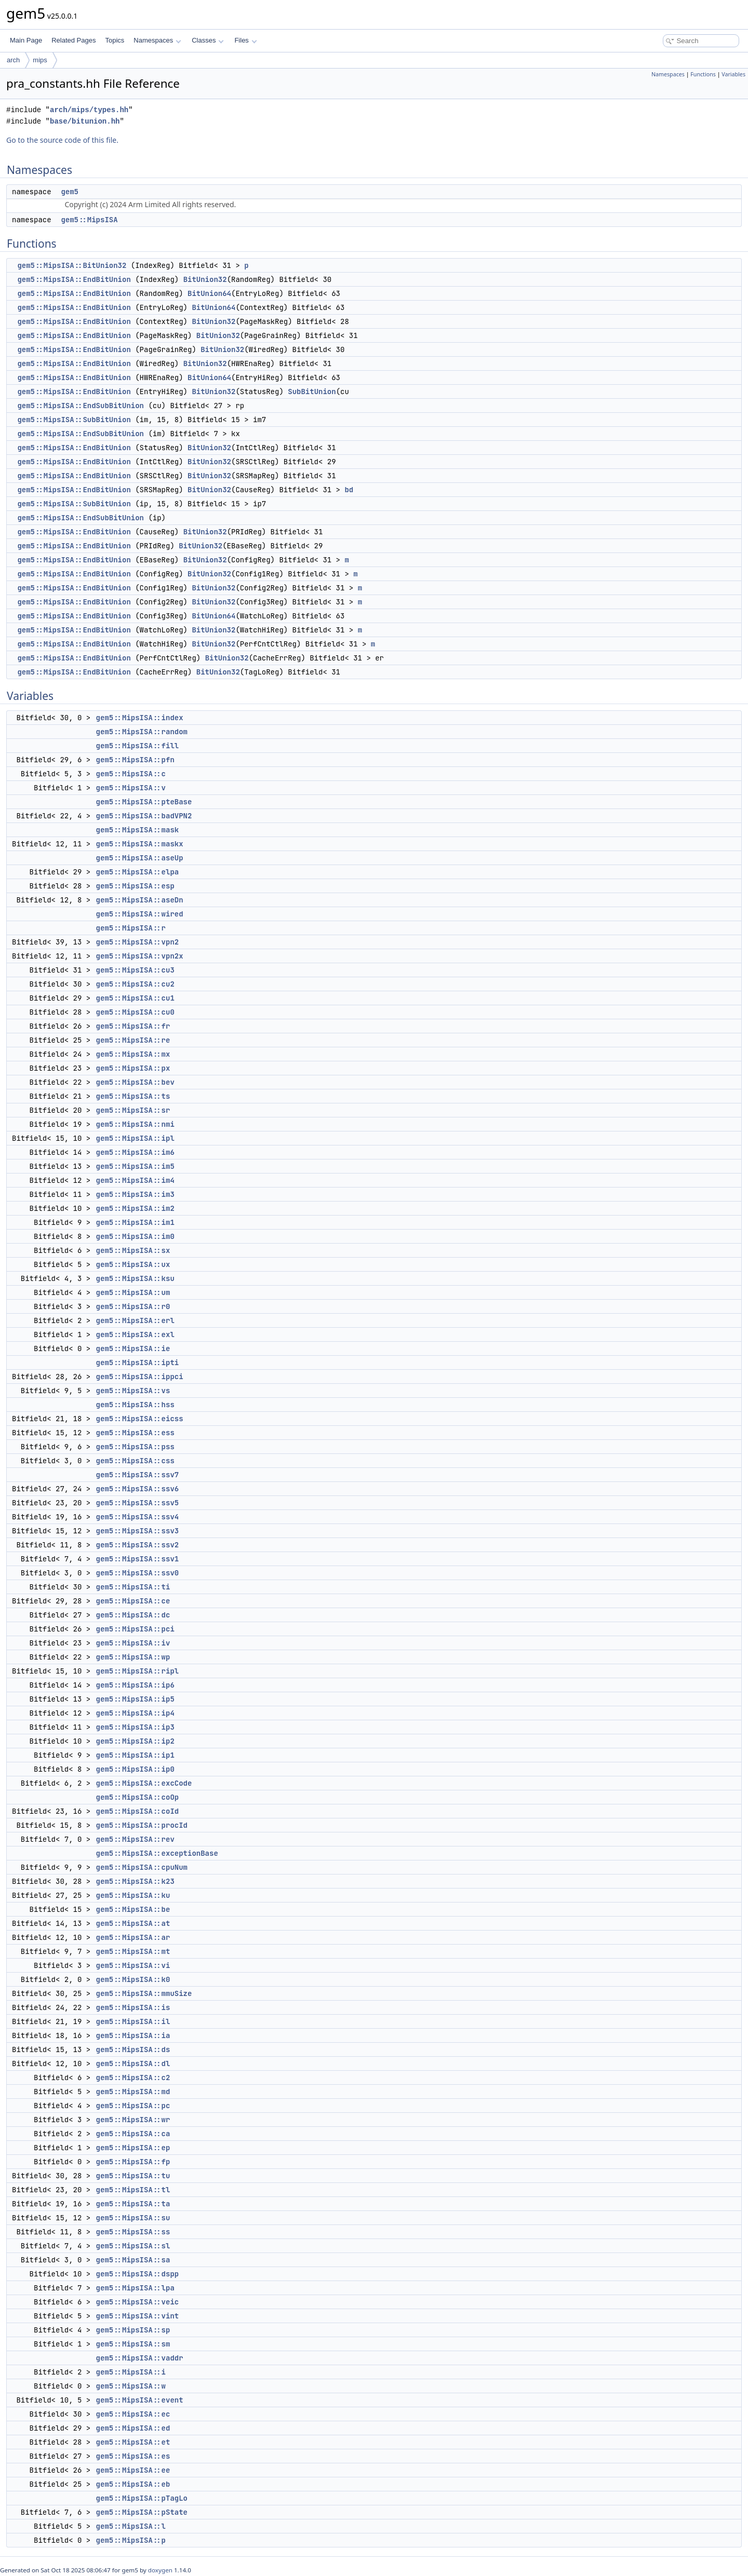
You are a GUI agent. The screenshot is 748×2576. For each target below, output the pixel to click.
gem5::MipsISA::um (133, 1292)
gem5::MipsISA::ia (133, 2035)
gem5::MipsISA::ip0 (135, 1769)
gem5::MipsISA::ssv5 (137, 1502)
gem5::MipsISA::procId (142, 1825)
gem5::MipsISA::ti (133, 1587)
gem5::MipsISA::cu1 (135, 998)
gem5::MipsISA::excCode (144, 1783)
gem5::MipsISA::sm (133, 2344)
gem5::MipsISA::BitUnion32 (71, 265)
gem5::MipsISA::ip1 (135, 1755)
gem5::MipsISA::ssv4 (137, 1516)
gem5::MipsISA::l (131, 2526)
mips (40, 60)
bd (348, 489)
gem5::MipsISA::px (133, 1068)
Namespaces (157, 40)
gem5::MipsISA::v (131, 787)
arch (13, 60)
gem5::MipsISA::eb (133, 2484)
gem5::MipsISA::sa (133, 2259)
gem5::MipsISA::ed (133, 2428)
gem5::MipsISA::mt (133, 1951)
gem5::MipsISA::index (139, 717)
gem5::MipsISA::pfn (135, 759)
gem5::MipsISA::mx (133, 1054)
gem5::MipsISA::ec (133, 2414)
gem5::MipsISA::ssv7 (137, 1474)
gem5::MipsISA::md (133, 2091)
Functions (703, 74)
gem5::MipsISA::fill (137, 745)
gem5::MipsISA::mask (137, 829)
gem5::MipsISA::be (133, 1909)
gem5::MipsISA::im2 (135, 1208)
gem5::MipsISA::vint (137, 2316)
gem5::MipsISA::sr (133, 1110)
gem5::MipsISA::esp (135, 886)
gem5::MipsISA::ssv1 (137, 1558)
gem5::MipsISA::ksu (135, 1278)
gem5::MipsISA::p (131, 2540)
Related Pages (73, 40)
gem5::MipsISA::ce (133, 1601)
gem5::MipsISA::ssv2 (137, 1544)
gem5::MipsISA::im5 (135, 1166)
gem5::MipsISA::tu (133, 2175)
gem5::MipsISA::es (133, 2456)
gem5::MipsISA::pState (142, 2512)
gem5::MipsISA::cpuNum (142, 1867)
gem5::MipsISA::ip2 (135, 1741)
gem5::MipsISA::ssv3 (137, 1530)
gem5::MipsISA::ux (133, 1264)
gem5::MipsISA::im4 (135, 1180)
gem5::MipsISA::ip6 (135, 1685)
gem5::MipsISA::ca (133, 2133)
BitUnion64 (209, 293)
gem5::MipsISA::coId (137, 1811)
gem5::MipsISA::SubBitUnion (73, 419)
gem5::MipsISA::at (133, 1923)
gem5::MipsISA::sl (133, 2245)
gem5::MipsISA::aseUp (139, 857)
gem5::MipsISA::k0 (133, 1979)
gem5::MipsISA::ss (133, 2231)
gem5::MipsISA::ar (133, 1937)
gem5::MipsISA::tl (133, 2189)
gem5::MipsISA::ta (133, 2203)
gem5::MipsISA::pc (133, 2105)
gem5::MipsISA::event (139, 2400)
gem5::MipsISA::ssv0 (137, 1572)
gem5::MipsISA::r (131, 928)
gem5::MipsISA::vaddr (139, 2358)
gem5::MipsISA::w (131, 2386)
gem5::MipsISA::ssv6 (137, 1488)
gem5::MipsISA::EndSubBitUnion (80, 405)
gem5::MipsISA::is (133, 2007)
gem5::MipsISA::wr (133, 2119)
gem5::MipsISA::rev (135, 1839)
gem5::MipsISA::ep (133, 2147)
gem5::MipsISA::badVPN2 (144, 815)
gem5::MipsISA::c (131, 773)
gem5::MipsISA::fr (133, 1026)
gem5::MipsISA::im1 (135, 1222)
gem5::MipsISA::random (142, 731)
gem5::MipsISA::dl (133, 2063)
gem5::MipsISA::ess (135, 1432)
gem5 (69, 191)
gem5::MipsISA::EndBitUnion (73, 279)
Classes (208, 40)
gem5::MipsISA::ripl (137, 1671)
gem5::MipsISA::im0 (135, 1236)
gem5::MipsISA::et (133, 2442)
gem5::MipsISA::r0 (133, 1306)
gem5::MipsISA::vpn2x (139, 956)
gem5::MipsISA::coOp (137, 1797)
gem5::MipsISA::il (133, 2021)
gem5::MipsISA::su (133, 2217)
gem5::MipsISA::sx (133, 1250)
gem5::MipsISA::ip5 (135, 1699)
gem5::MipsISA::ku (133, 1895)
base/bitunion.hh (84, 121)
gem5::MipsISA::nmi (135, 1124)
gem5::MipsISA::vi (133, 1965)
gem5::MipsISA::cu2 (135, 984)
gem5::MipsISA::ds (133, 2049)
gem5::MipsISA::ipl (135, 1138)
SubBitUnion (312, 391)
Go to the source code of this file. (62, 140)
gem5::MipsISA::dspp (137, 2273)
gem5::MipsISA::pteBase (144, 801)
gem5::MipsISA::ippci (139, 1376)
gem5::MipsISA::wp (133, 1657)
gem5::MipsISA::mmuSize (144, 1993)
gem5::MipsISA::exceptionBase (157, 1853)
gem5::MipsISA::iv (133, 1643)
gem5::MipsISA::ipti (137, 1362)
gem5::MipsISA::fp (133, 2161)
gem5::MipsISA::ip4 (135, 1713)
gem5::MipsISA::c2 (133, 2077)
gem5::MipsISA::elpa (137, 871)
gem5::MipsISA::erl (135, 1320)
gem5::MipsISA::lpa (135, 2287)
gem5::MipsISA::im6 (135, 1152)
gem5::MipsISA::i (131, 2372)
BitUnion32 (205, 279)
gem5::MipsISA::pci (135, 1629)
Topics (114, 40)
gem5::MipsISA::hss (135, 1404)
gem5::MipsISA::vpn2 (137, 942)
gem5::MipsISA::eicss (139, 1418)
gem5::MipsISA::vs (133, 1390)
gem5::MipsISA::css (135, 1460)
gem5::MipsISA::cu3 (135, 970)
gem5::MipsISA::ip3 (135, 1727)
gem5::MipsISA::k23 (135, 1881)
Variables (733, 74)
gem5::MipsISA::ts (133, 1096)
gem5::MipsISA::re (133, 1040)
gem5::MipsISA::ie (133, 1348)
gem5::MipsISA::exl (135, 1334)
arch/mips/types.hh (89, 110)
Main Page (26, 40)
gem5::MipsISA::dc (133, 1615)
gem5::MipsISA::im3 (135, 1194)
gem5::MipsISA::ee (133, 2470)
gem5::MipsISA (89, 219)
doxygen (160, 2570)
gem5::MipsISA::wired (139, 914)
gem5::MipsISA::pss (135, 1446)
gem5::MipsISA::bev (135, 1082)
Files (245, 40)
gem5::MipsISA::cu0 (135, 1012)
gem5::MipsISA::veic (137, 2302)
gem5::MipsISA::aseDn (139, 900)
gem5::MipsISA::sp (133, 2330)
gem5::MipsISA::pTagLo (142, 2498)
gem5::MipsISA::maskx (139, 843)
